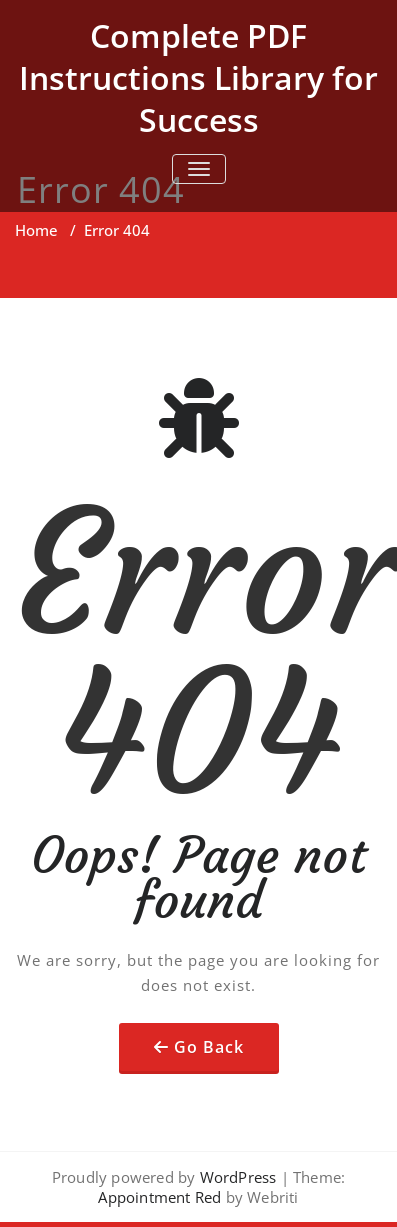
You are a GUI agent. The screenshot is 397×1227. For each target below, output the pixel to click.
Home (36, 230)
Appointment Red (159, 1197)
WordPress (238, 1177)
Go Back (209, 1047)
